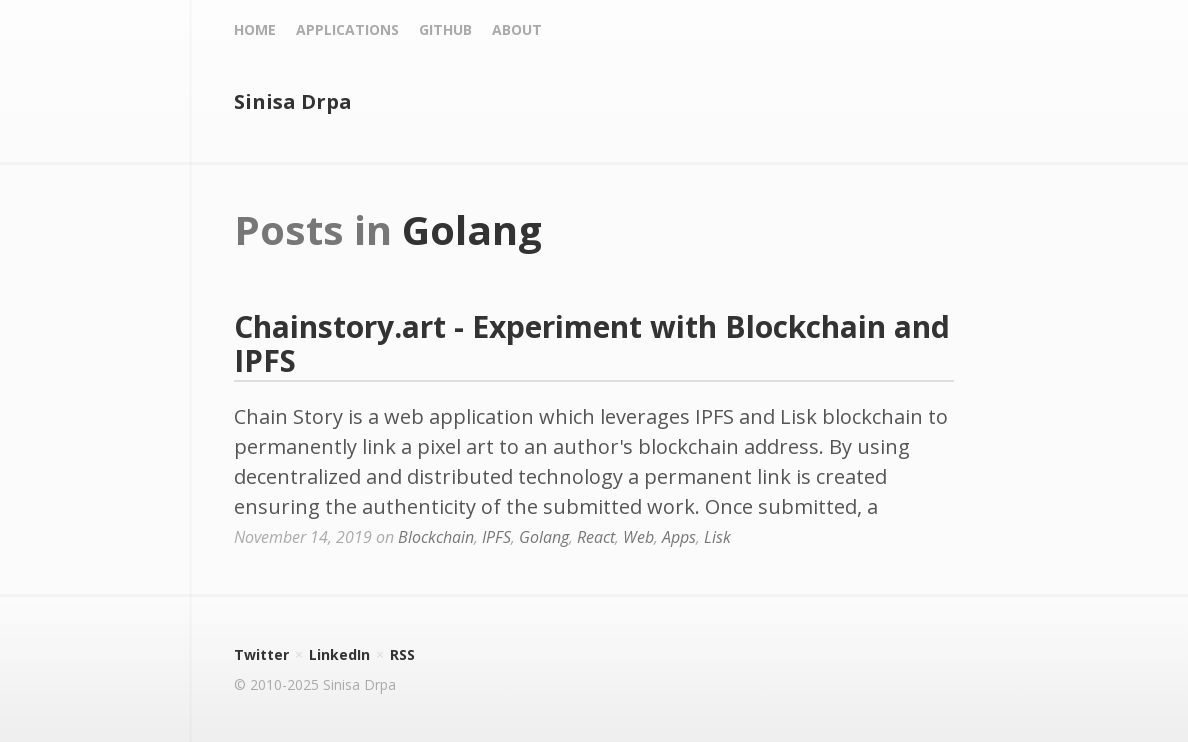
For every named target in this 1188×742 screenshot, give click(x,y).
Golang (544, 537)
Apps (679, 537)
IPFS (496, 537)
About (517, 29)
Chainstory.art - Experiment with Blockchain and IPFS (592, 343)
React (596, 537)
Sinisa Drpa (293, 101)
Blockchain (436, 537)
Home (255, 29)
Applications (347, 29)
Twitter (261, 654)
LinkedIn (339, 654)
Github (445, 29)
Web (638, 537)
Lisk (717, 537)
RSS (402, 654)
